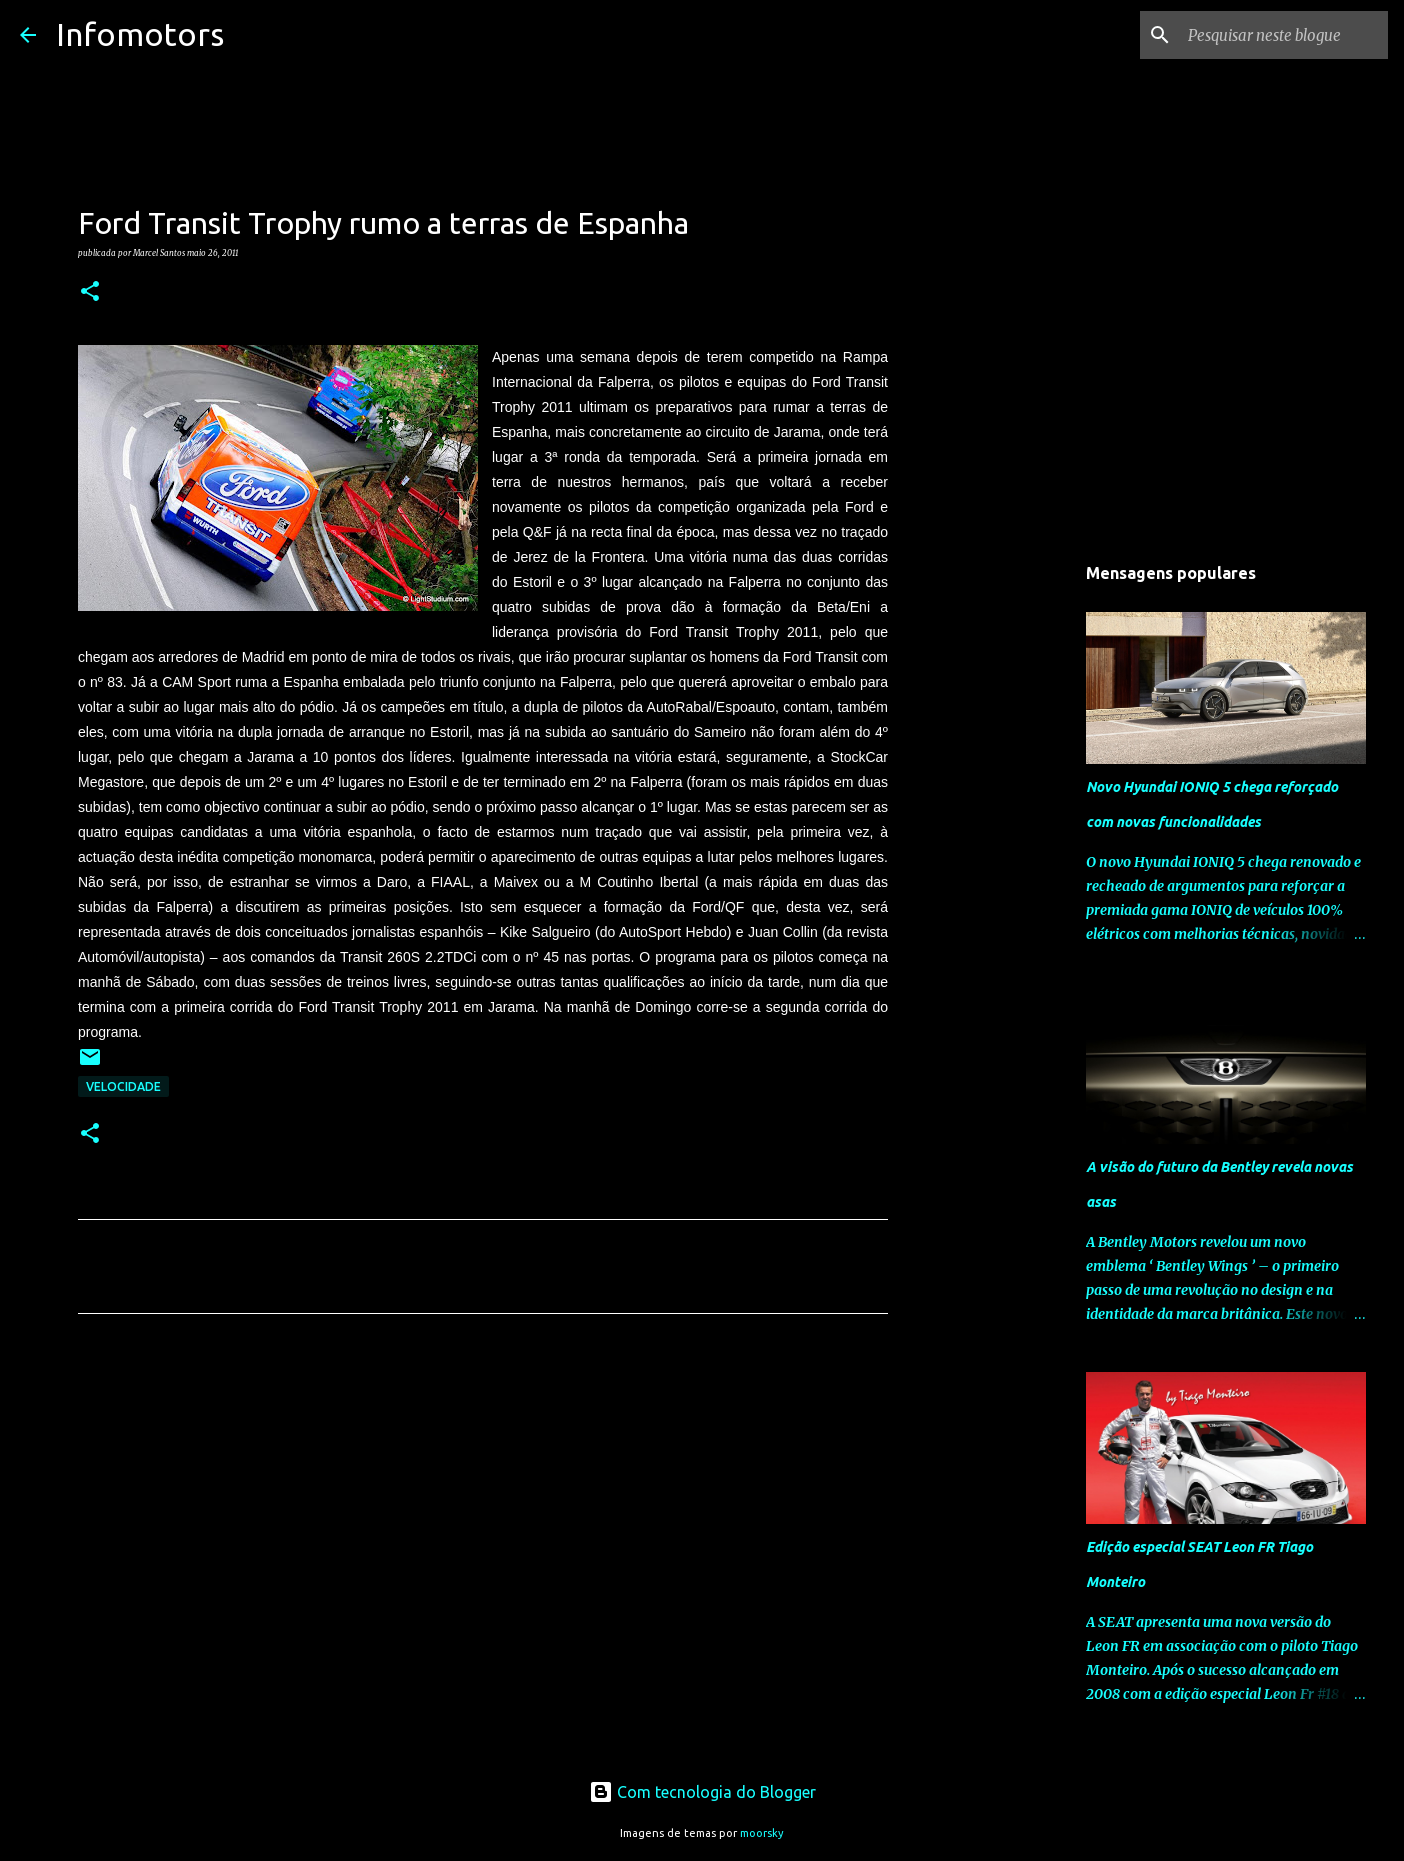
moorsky (762, 1833)
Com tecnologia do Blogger (702, 1792)
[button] (90, 292)
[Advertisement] (483, 1516)
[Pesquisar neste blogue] (1283, 35)
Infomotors (140, 34)
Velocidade (123, 1086)
